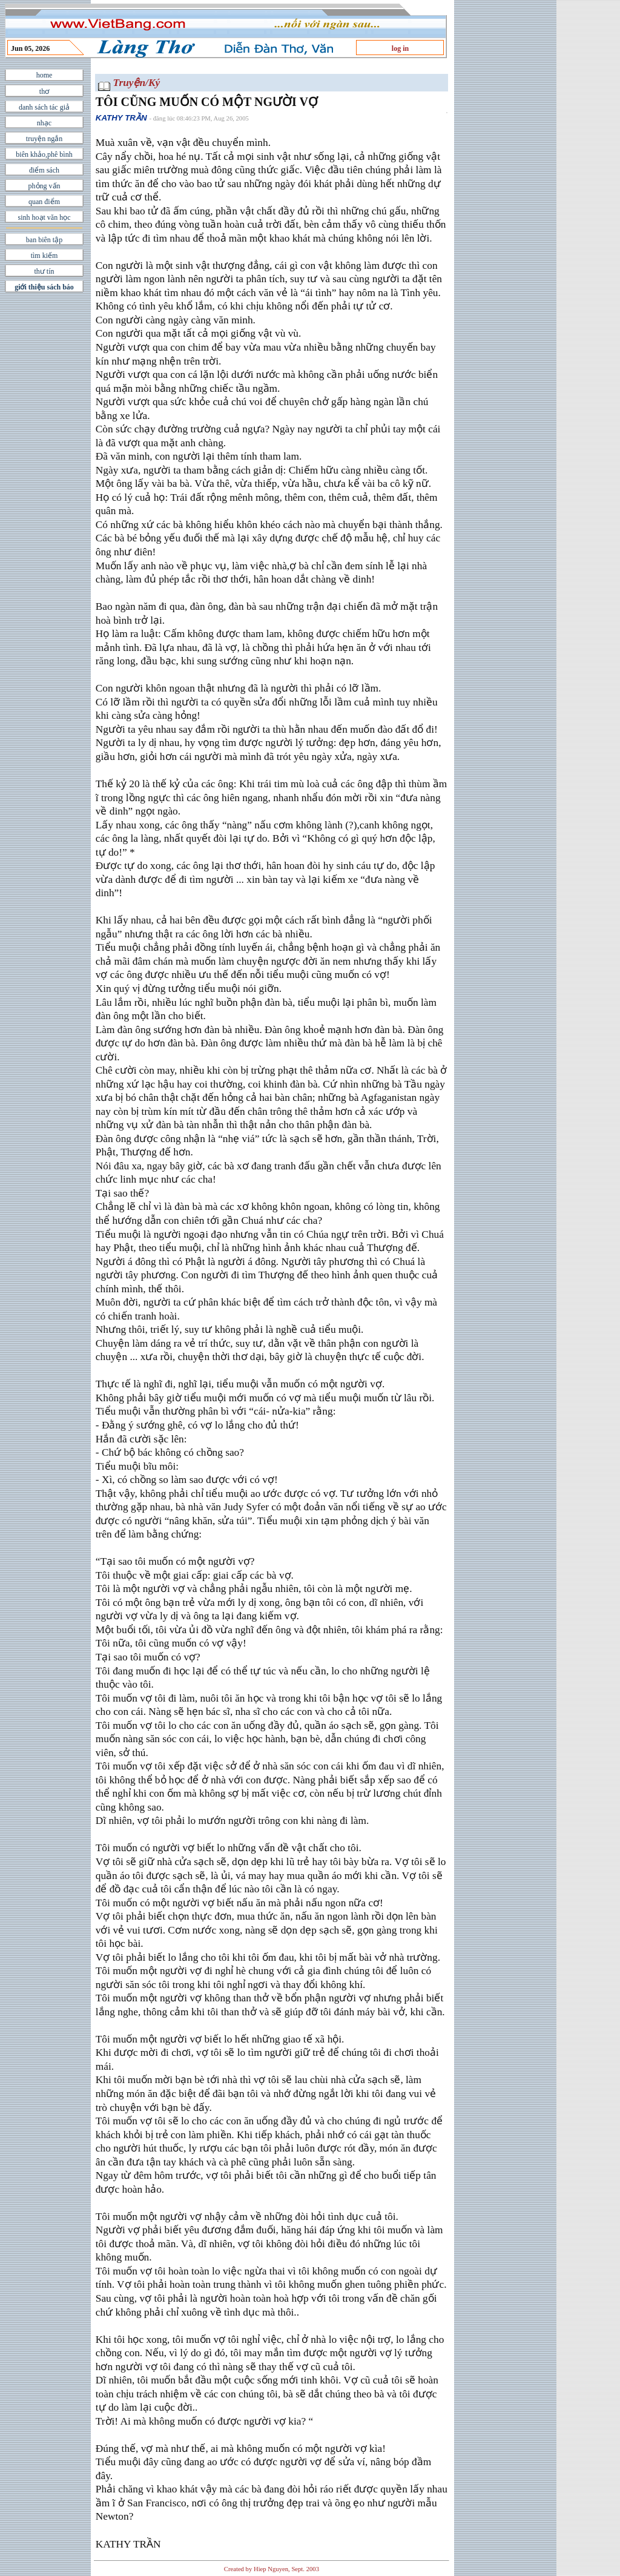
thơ (44, 91)
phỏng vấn (44, 186)
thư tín (44, 271)
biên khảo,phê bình (44, 154)
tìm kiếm (44, 255)
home (44, 75)
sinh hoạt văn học (44, 217)
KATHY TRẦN (121, 117)
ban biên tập (44, 240)
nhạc (44, 123)
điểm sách (44, 170)
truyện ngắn (44, 138)
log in (400, 48)
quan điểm (44, 201)
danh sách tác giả (44, 107)
